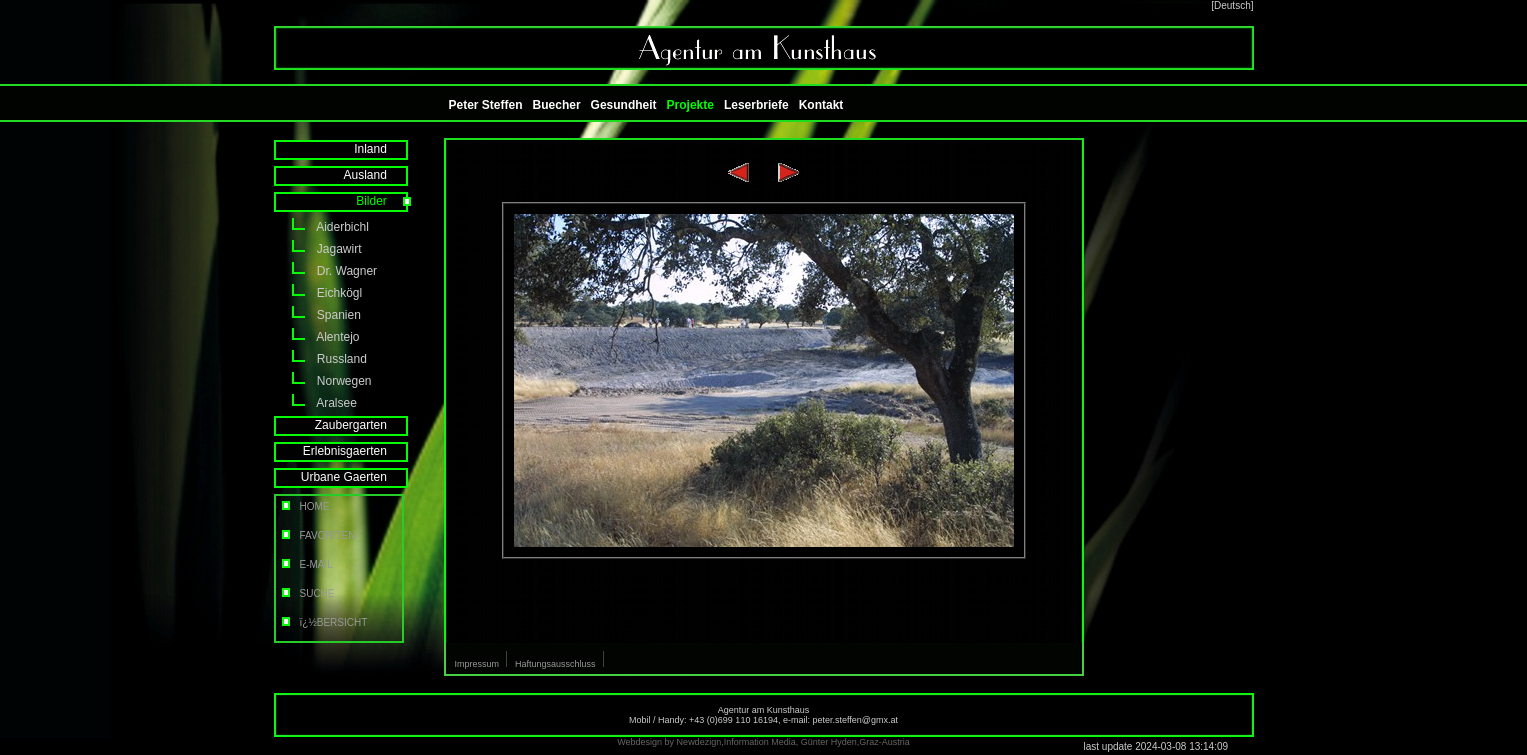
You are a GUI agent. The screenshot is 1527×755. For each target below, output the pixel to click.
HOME (304, 506)
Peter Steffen (486, 105)
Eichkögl (318, 293)
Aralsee (315, 403)
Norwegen (323, 381)
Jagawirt (318, 249)
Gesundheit (624, 105)
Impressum (477, 664)
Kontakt (821, 105)
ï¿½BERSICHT (323, 622)
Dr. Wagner (326, 271)
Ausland (378, 175)
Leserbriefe (756, 105)
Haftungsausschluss (555, 664)
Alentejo (317, 337)
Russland (320, 359)
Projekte (690, 105)
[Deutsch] (1232, 5)
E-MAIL (306, 564)
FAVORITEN (317, 535)
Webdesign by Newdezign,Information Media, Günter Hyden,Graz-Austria (763, 742)
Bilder (384, 201)
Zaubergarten (364, 425)
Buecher (557, 105)
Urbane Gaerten (357, 477)
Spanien (317, 315)
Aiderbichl (321, 227)
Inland (383, 149)
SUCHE (307, 593)
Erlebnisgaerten (358, 451)
